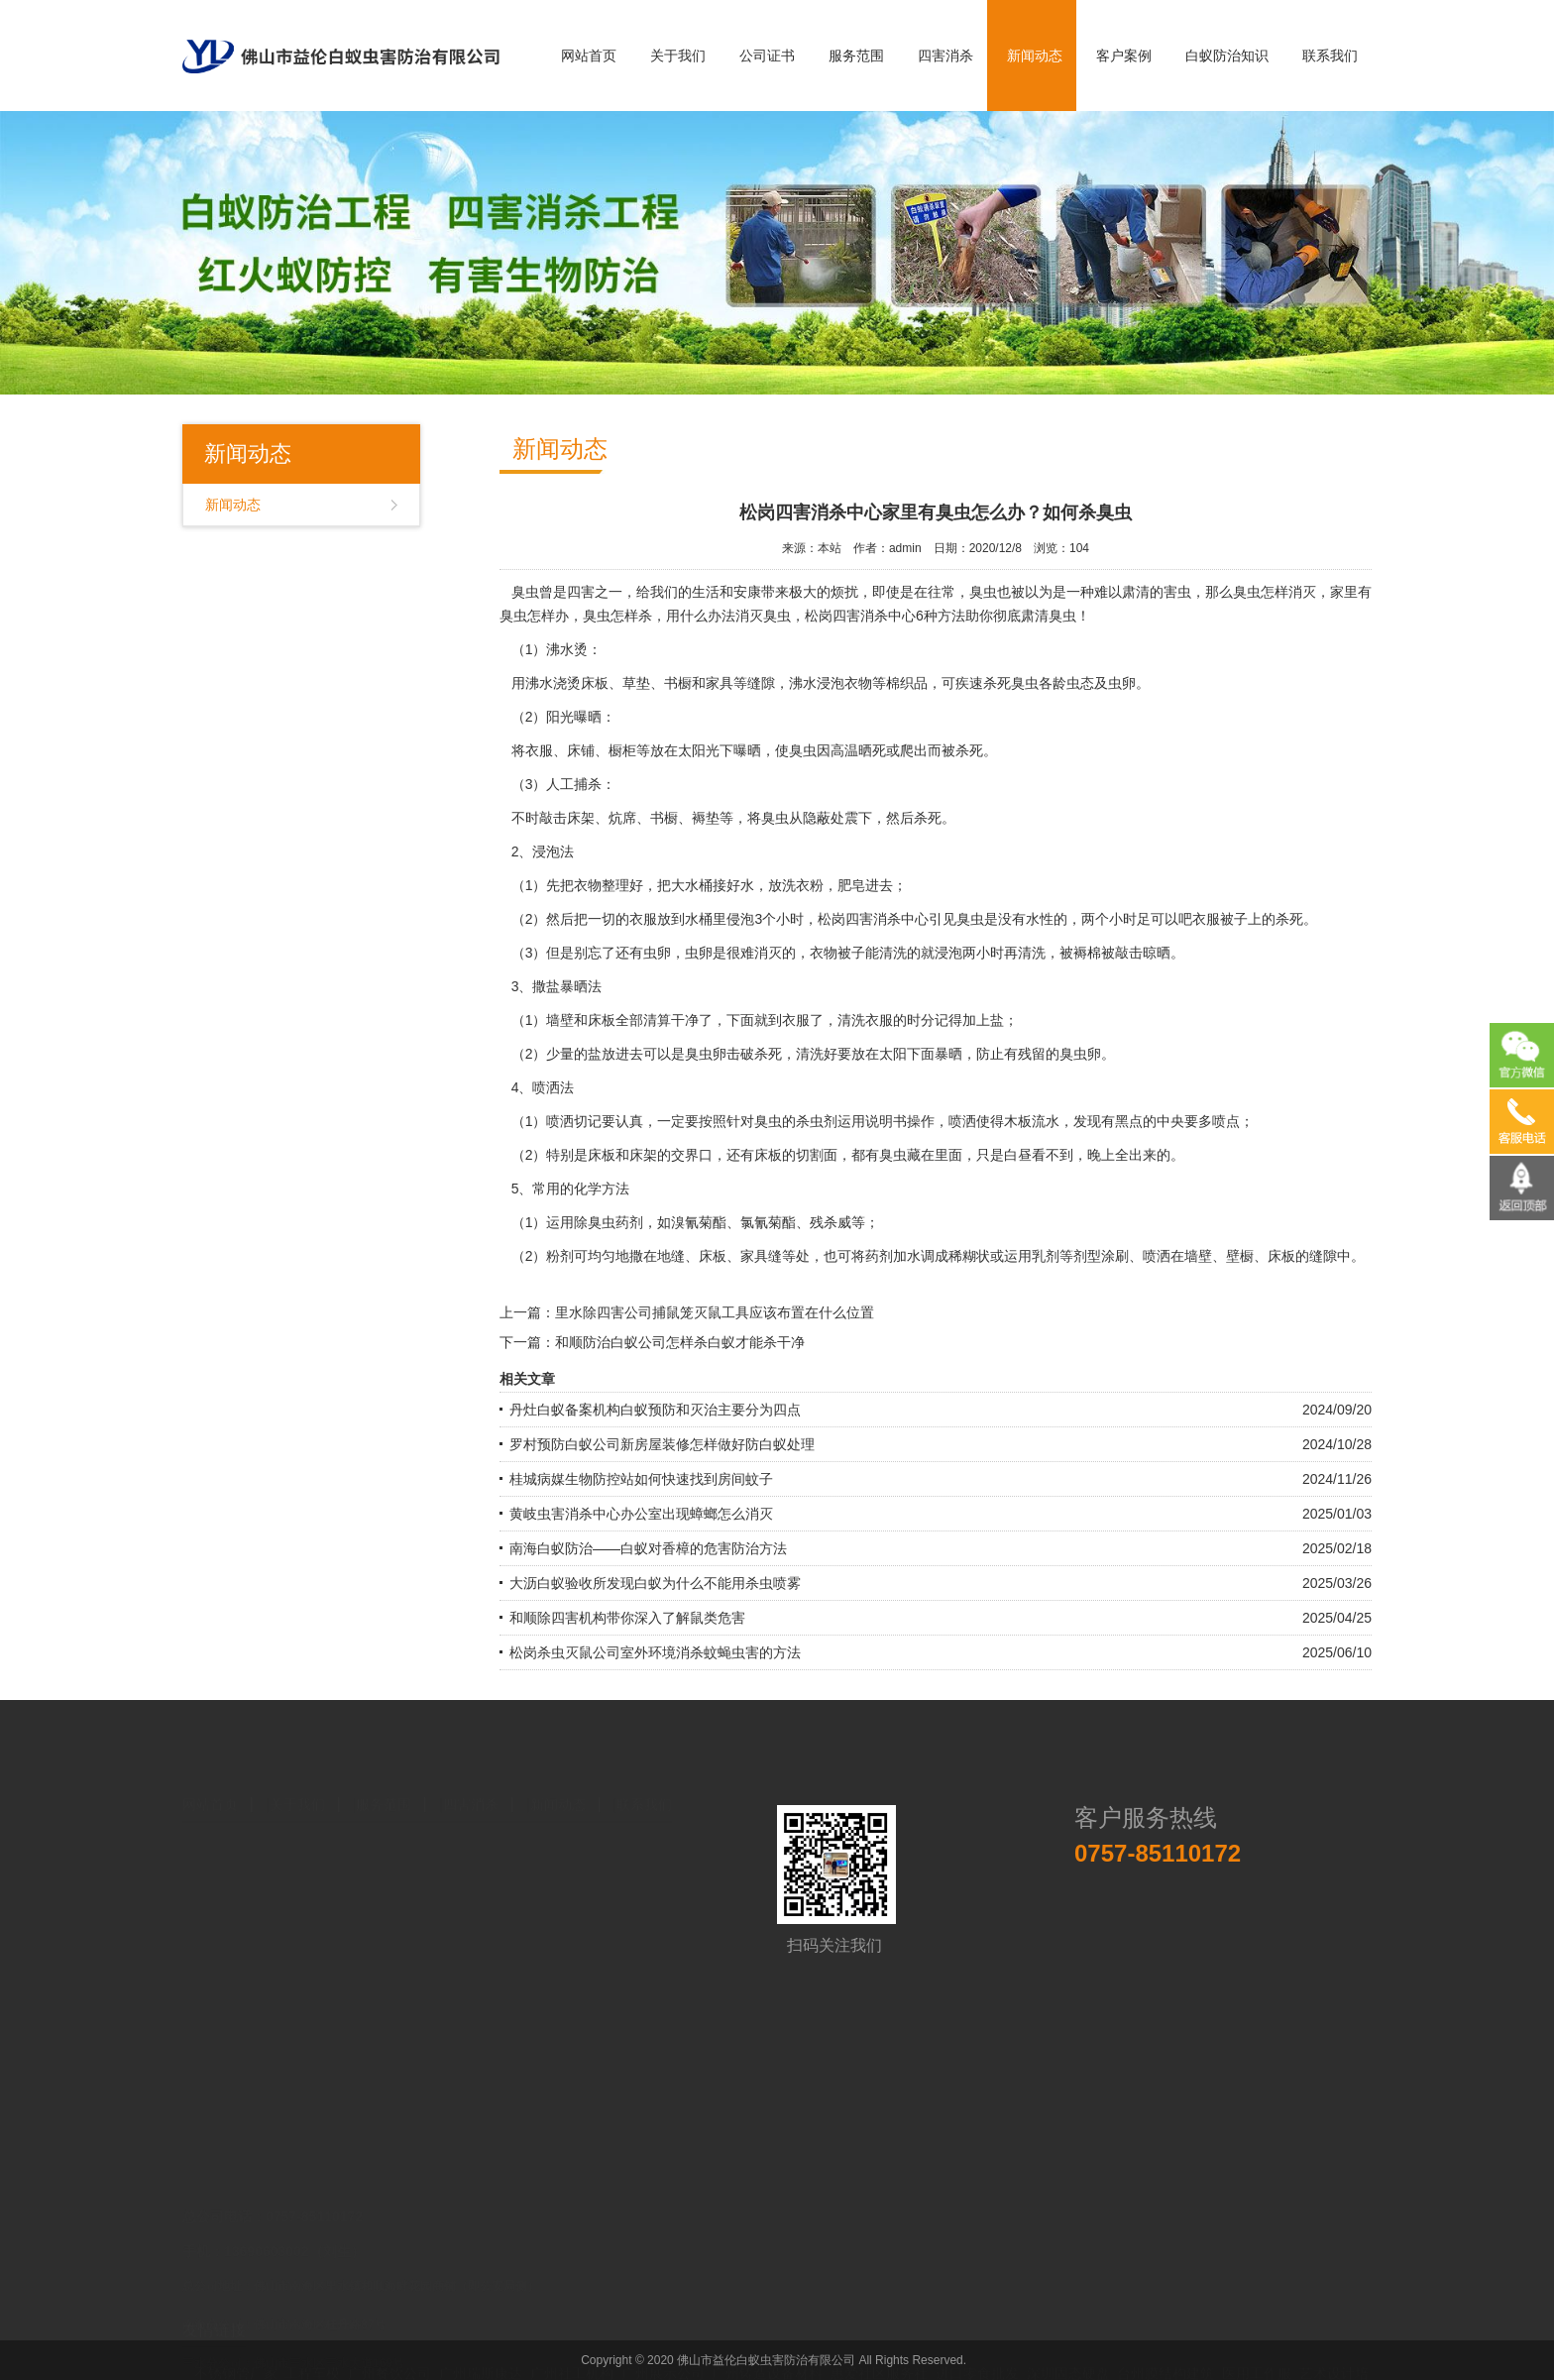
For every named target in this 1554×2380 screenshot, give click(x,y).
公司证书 (767, 55)
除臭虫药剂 (608, 1222)
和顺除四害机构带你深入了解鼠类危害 (627, 1618)
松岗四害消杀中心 (860, 615)
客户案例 (1124, 55)
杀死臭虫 (1011, 683)
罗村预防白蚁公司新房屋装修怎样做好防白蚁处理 (662, 1444)
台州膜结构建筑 (1165, 2335)
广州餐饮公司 (389, 2335)
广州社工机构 (571, 2335)
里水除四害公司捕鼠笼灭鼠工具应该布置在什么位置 (714, 1312)
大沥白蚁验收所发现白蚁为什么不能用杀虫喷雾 (655, 1583)
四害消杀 (945, 55)
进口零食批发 (977, 2335)
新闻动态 (1034, 55)
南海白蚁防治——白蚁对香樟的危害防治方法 (648, 1548)
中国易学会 (239, 2355)
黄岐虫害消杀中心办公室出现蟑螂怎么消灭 (641, 1514)
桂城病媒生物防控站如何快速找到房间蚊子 (641, 1479)
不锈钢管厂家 (236, 2335)
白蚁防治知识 (1227, 55)
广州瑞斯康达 (480, 2335)
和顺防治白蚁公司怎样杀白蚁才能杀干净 (680, 1342)
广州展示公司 (663, 2335)
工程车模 (312, 2335)
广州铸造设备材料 (767, 2335)
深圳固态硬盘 (1068, 2335)
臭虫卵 (1080, 1054)
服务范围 (856, 55)
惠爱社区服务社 (879, 2335)
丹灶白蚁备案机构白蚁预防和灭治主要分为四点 (655, 1409)
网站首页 (588, 55)
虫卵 (657, 953)
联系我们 (1330, 55)
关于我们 (678, 55)
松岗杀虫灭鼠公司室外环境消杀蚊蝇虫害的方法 (655, 1652)
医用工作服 (1256, 2335)
